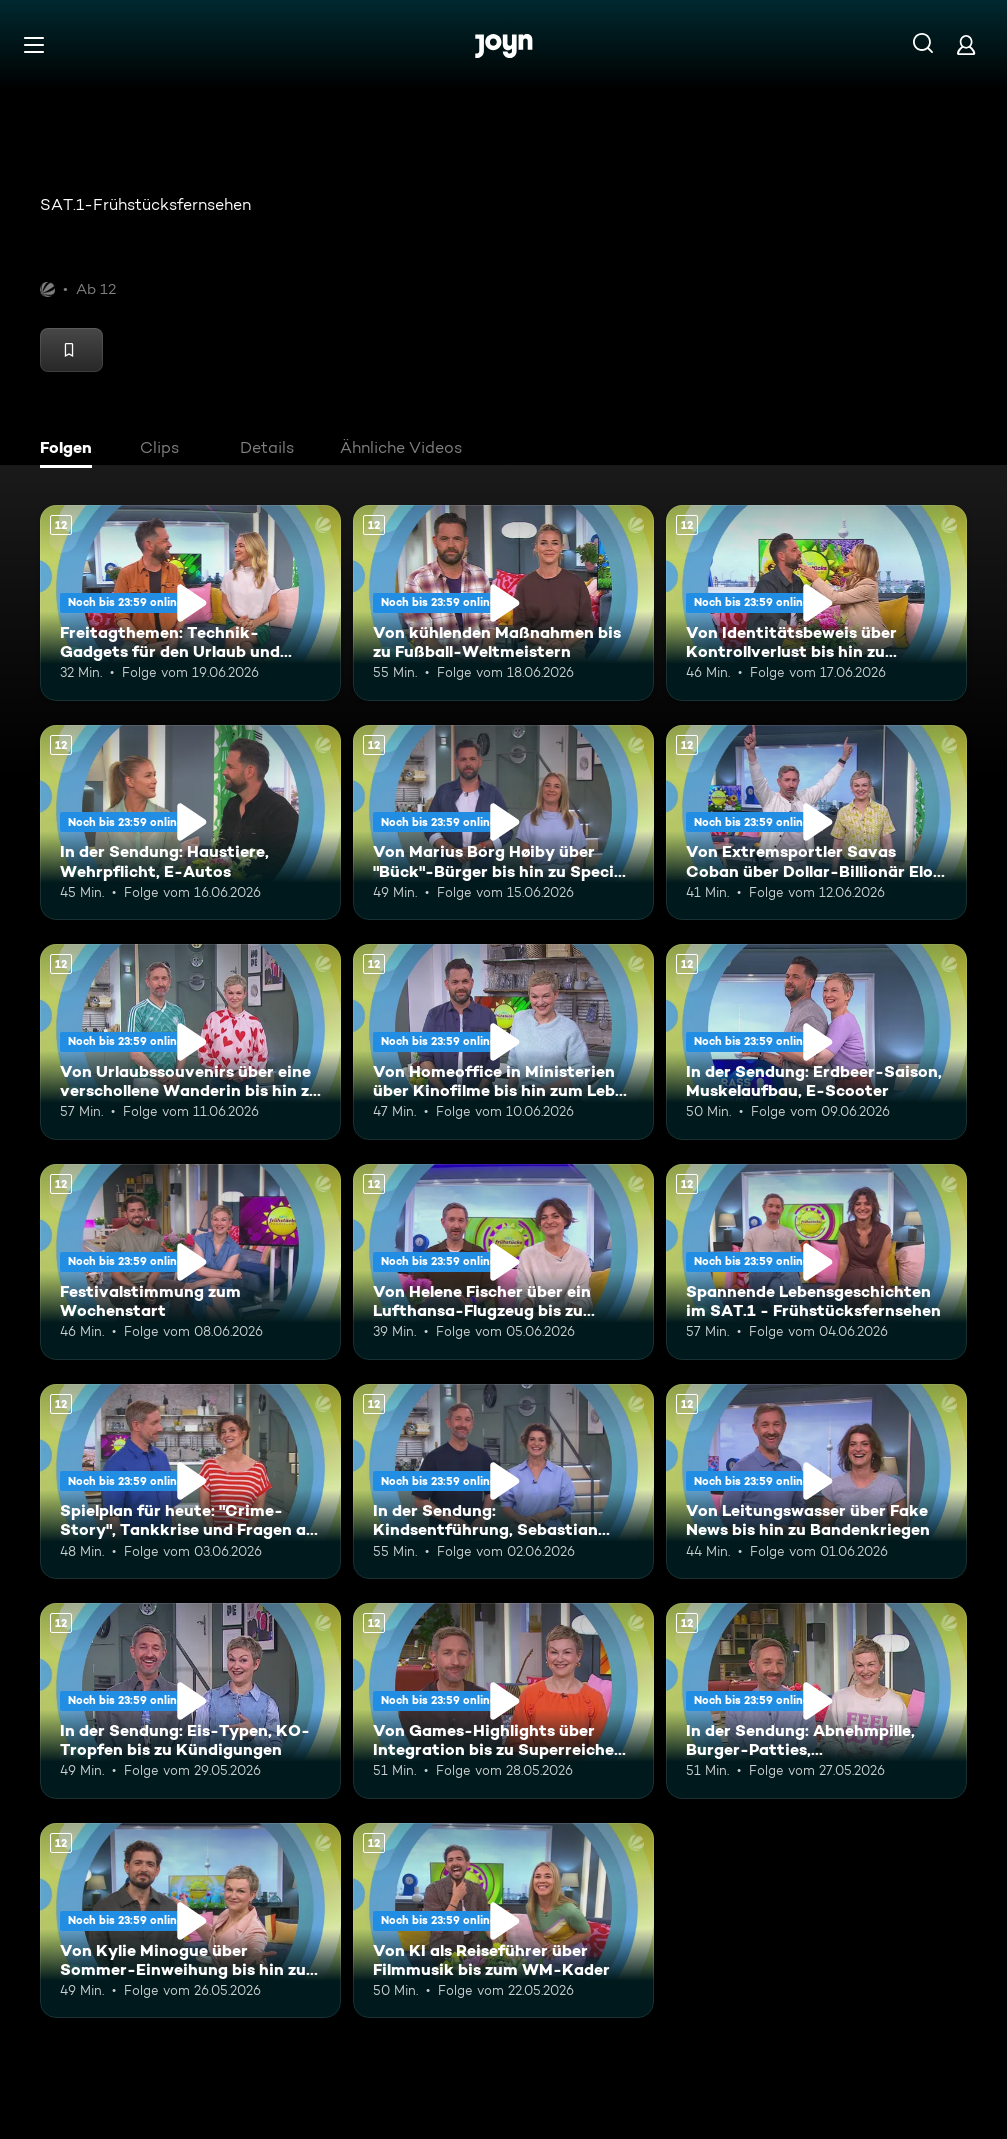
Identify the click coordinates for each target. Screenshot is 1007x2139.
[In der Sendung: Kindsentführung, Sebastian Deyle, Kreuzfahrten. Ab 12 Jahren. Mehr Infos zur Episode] (503, 1482)
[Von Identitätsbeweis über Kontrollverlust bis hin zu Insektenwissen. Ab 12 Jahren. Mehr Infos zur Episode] (816, 603)
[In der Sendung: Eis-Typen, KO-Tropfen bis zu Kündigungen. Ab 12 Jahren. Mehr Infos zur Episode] (190, 1701)
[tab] (71, 450)
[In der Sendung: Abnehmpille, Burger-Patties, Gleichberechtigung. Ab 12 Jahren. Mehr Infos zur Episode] (816, 1701)
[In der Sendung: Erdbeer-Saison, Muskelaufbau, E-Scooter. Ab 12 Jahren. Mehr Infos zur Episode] (816, 1042)
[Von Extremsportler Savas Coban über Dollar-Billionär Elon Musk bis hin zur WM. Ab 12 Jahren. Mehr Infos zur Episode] (816, 823)
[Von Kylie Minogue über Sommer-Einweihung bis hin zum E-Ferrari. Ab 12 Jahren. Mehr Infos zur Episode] (190, 1921)
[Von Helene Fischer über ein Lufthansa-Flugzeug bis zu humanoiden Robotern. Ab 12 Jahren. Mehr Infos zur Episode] (503, 1262)
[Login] (966, 44)
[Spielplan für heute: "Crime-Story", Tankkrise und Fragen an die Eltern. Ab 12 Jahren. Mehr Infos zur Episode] (190, 1482)
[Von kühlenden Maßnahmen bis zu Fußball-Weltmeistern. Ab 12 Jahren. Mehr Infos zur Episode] (503, 603)
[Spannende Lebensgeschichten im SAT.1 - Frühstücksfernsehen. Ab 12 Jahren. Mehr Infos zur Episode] (816, 1262)
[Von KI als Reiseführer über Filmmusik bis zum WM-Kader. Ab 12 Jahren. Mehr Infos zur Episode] (503, 1921)
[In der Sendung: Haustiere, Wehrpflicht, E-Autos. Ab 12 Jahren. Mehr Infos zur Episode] (190, 823)
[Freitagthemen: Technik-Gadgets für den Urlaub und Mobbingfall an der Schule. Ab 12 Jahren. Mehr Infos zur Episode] (190, 603)
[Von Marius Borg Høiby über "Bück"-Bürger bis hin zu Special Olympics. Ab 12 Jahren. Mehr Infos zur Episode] (503, 823)
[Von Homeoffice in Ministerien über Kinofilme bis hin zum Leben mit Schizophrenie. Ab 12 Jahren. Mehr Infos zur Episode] (503, 1042)
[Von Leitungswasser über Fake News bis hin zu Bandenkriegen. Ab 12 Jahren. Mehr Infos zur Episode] (816, 1482)
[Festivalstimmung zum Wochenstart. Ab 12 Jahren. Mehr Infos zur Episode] (190, 1262)
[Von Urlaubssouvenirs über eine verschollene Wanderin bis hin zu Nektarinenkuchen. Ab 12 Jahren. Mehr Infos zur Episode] (190, 1042)
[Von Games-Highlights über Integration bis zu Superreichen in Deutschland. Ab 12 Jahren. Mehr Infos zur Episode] (503, 1701)
